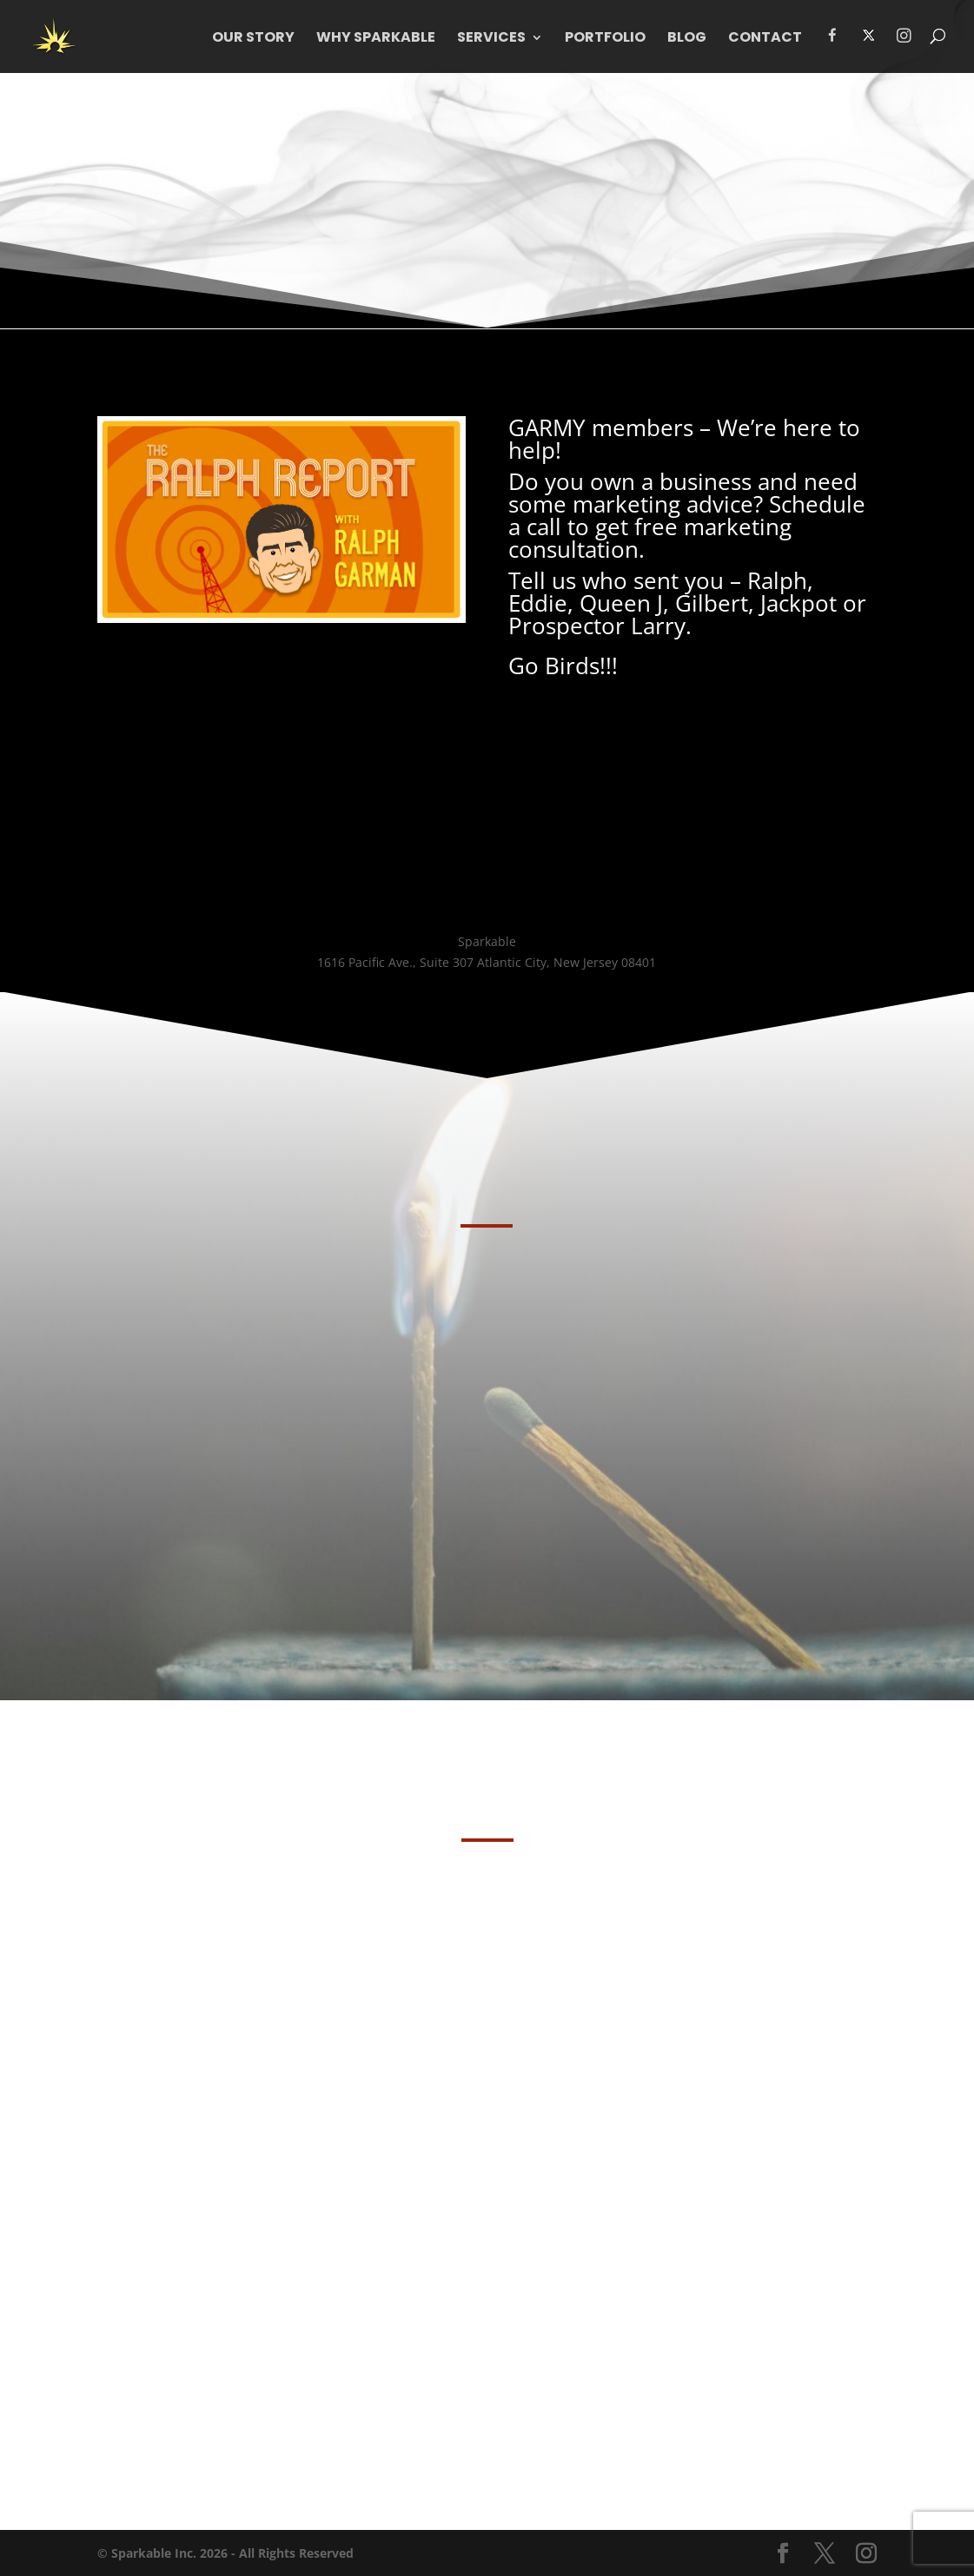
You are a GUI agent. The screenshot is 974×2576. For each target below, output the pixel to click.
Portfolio (605, 39)
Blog (686, 39)
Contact (765, 39)
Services (491, 39)
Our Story (253, 39)
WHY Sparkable (375, 39)
